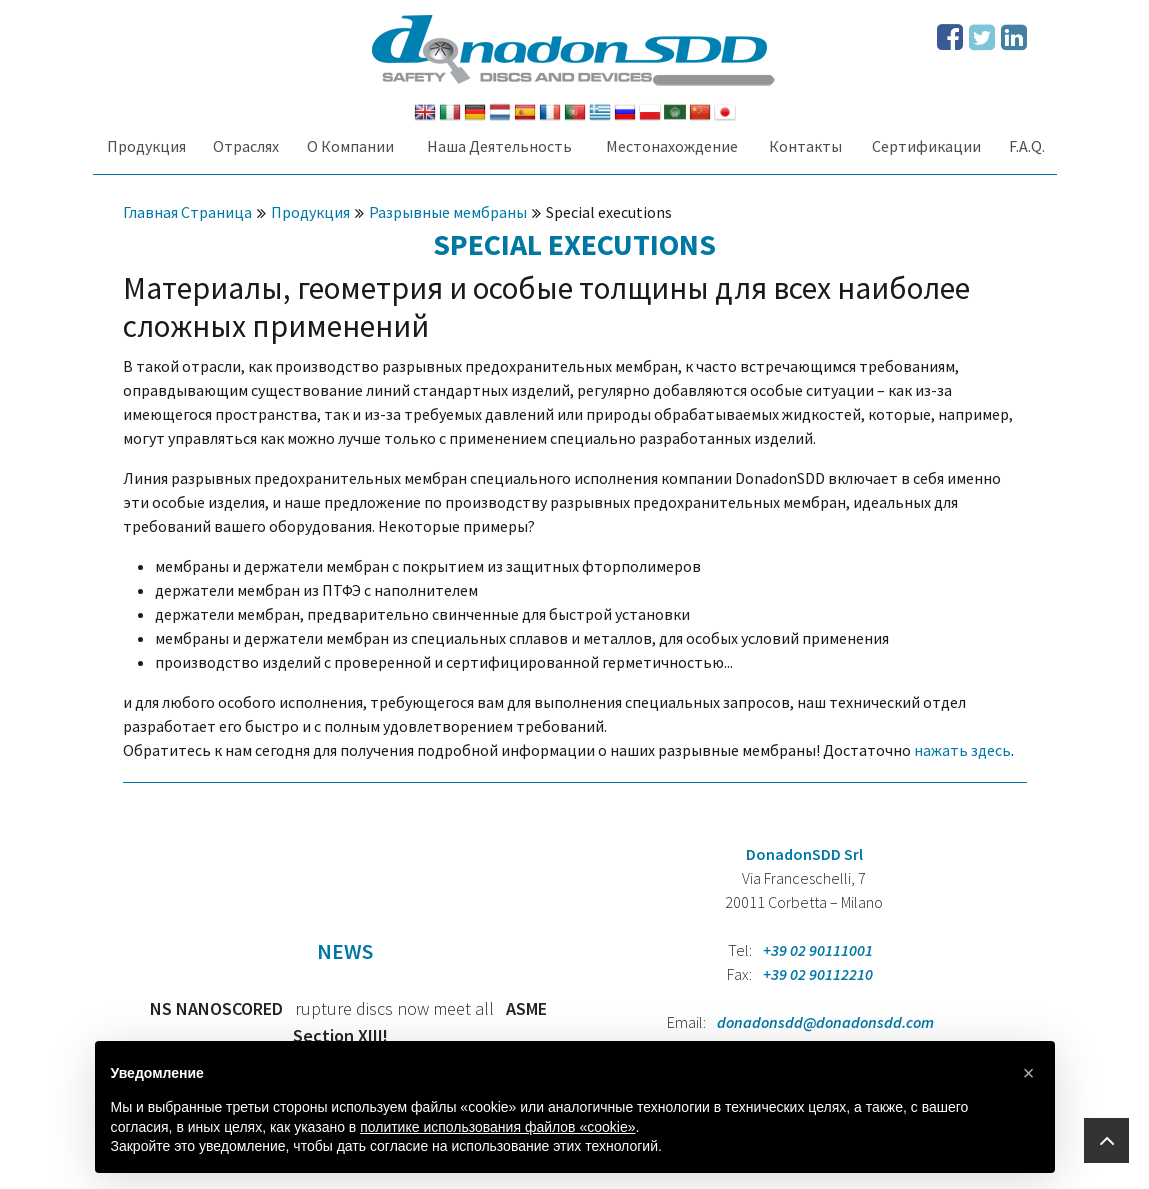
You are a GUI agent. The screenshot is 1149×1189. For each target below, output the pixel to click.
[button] (1029, 1073)
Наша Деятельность (499, 146)
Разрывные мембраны (448, 212)
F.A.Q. (1027, 146)
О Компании (350, 146)
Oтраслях (246, 146)
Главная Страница (187, 212)
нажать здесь (962, 750)
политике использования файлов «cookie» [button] (497, 1127)
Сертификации (926, 146)
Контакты (805, 146)
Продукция (146, 146)
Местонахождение (672, 146)
